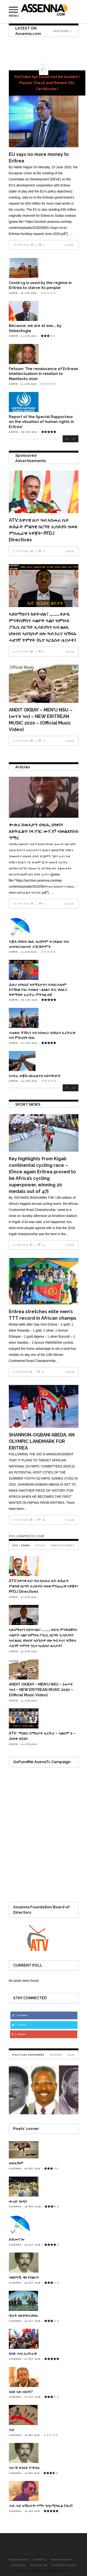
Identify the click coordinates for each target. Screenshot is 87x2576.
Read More (61, 31)
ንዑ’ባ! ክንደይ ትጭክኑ (24, 2468)
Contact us (39, 2559)
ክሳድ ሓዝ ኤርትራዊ (23, 2353)
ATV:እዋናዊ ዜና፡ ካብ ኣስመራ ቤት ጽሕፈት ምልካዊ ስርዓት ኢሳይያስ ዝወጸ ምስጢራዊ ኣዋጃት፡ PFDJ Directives (43, 1586)
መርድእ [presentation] (71, 2055)
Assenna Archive (61, 2559)
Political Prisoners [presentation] (28, 2055)
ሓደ (11, 2430)
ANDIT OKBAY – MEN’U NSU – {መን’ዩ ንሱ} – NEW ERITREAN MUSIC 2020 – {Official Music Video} (41, 1689)
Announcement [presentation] (63, 1545)
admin (13, 293)
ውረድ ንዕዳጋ (18, 2201)
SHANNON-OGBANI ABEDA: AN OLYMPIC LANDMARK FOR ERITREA (41, 1441)
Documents (18, 2565)
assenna (15, 2168)
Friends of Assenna (64, 2565)
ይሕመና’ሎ (16, 2239)
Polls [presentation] (40, 1545)
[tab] (21, 1545)
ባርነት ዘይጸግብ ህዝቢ (23, 2315)
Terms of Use (38, 2565)
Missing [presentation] (56, 2055)
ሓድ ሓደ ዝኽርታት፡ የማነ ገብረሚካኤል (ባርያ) (41, 2506)
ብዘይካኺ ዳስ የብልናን (24, 2277)
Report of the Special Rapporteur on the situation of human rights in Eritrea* (41, 422)
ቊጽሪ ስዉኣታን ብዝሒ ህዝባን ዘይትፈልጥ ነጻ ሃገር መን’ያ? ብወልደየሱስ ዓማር (43, 831)
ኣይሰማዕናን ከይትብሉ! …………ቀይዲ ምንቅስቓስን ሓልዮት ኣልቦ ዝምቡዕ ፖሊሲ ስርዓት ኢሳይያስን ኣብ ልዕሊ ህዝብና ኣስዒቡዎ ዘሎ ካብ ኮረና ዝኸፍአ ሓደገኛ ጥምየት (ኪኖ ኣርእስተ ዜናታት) (42, 627)
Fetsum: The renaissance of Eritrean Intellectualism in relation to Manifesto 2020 (43, 374)
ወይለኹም (16, 2163)
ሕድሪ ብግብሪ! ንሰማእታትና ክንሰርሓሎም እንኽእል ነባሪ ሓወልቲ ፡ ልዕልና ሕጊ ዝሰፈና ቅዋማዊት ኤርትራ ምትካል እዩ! (38, 989)
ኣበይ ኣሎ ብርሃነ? (21, 2392)
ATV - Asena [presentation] (21, 1545)
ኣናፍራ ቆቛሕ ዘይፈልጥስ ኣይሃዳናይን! (35, 1076)
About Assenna (18, 2559)
